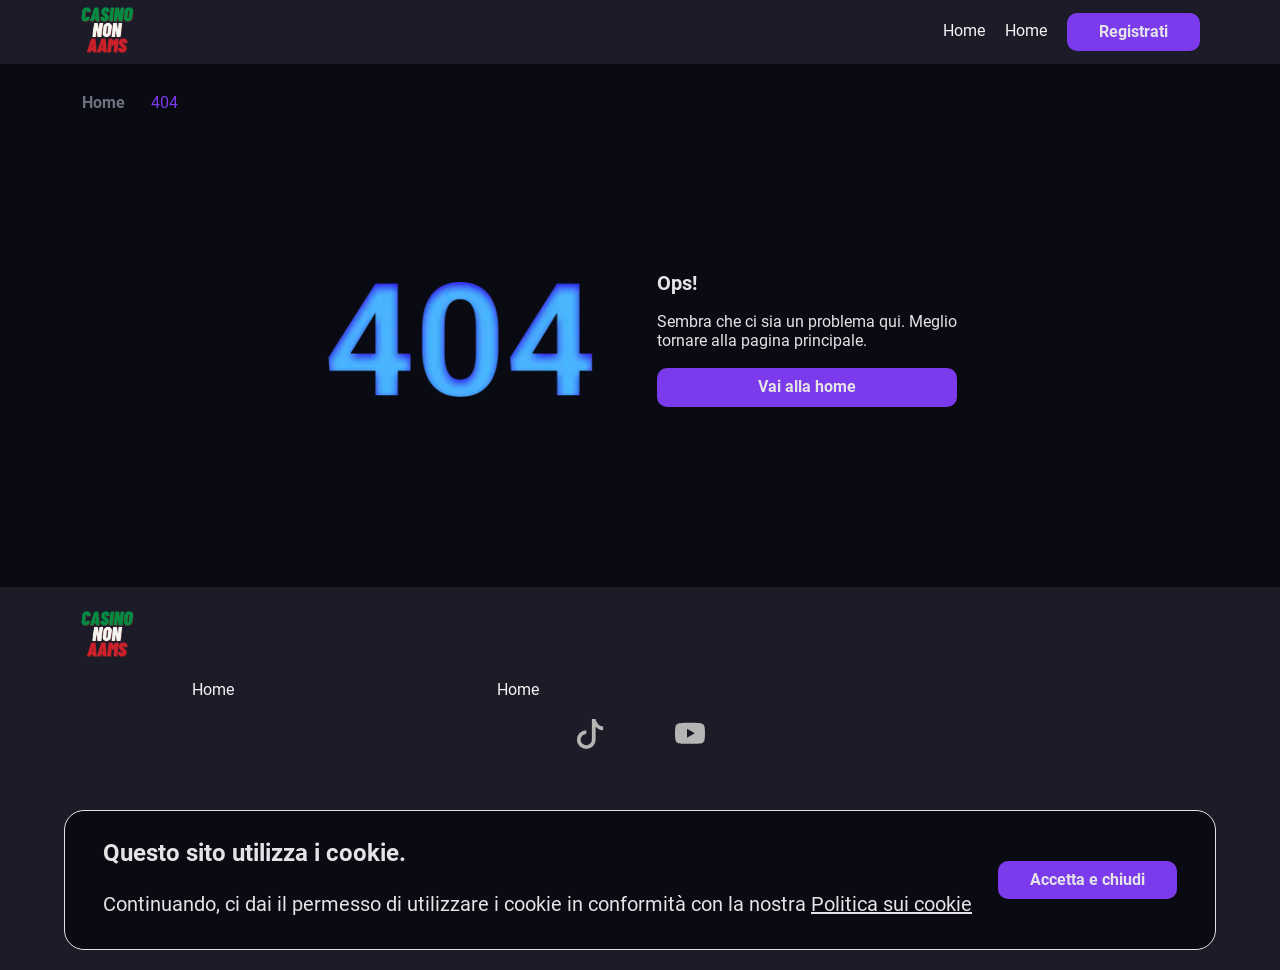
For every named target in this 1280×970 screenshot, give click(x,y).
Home (964, 30)
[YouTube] (690, 736)
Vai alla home (807, 386)
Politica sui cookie (891, 904)
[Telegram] (640, 736)
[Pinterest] (740, 736)
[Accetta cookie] (1087, 880)
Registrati (1133, 31)
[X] (540, 736)
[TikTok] (590, 736)
